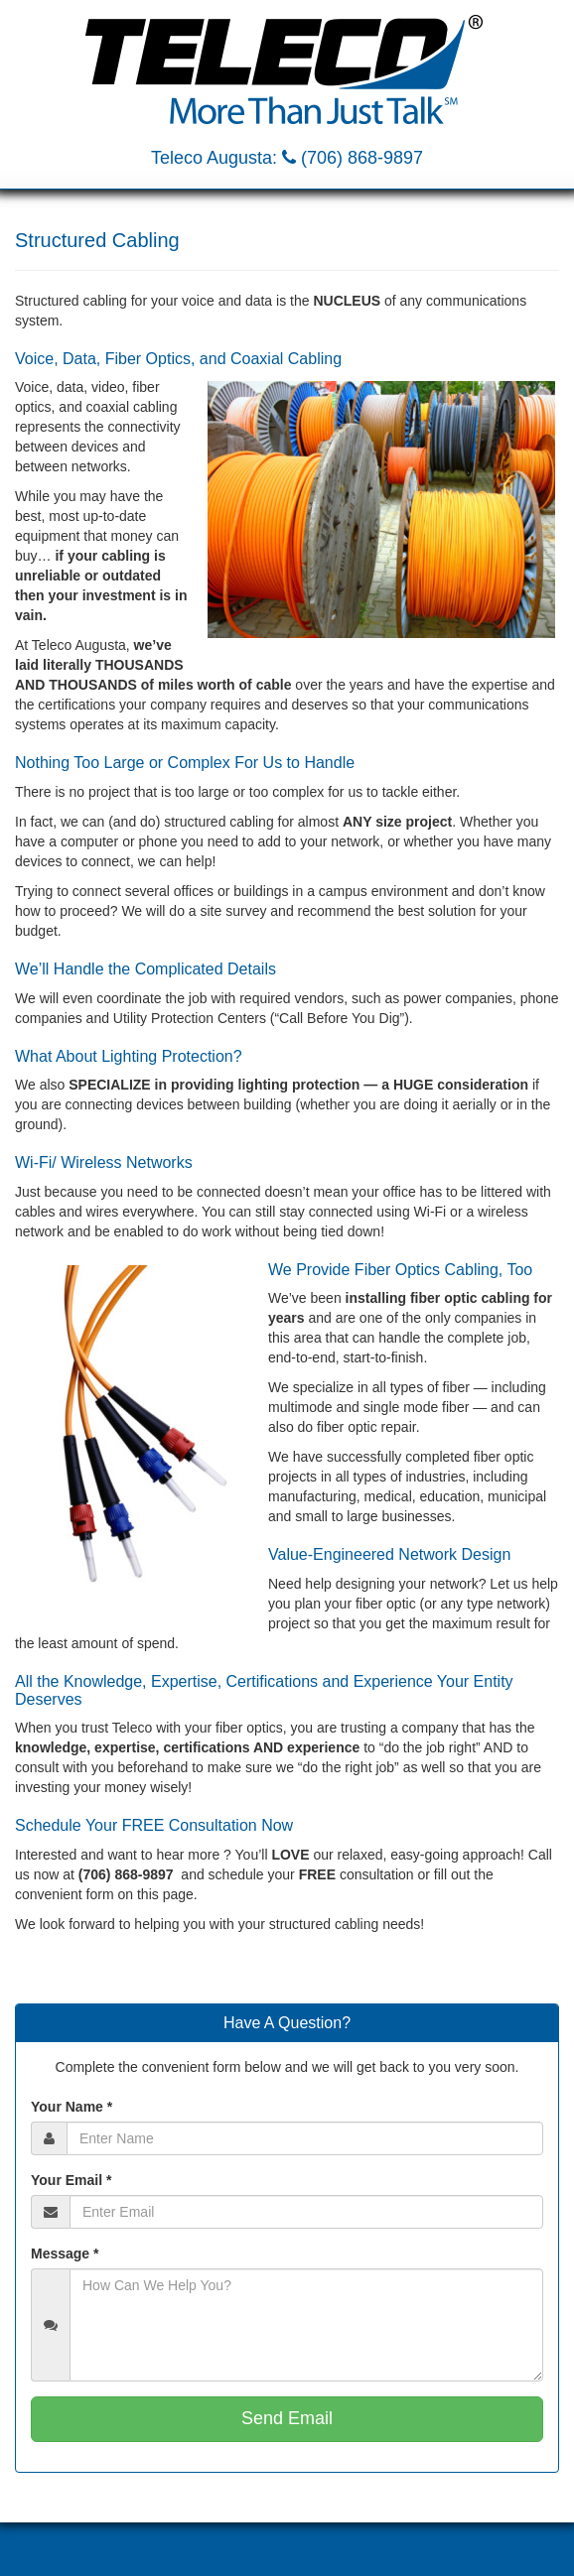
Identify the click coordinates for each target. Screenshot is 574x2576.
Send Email (287, 2418)
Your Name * (71, 2107)
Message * (64, 2253)
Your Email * (71, 2180)
